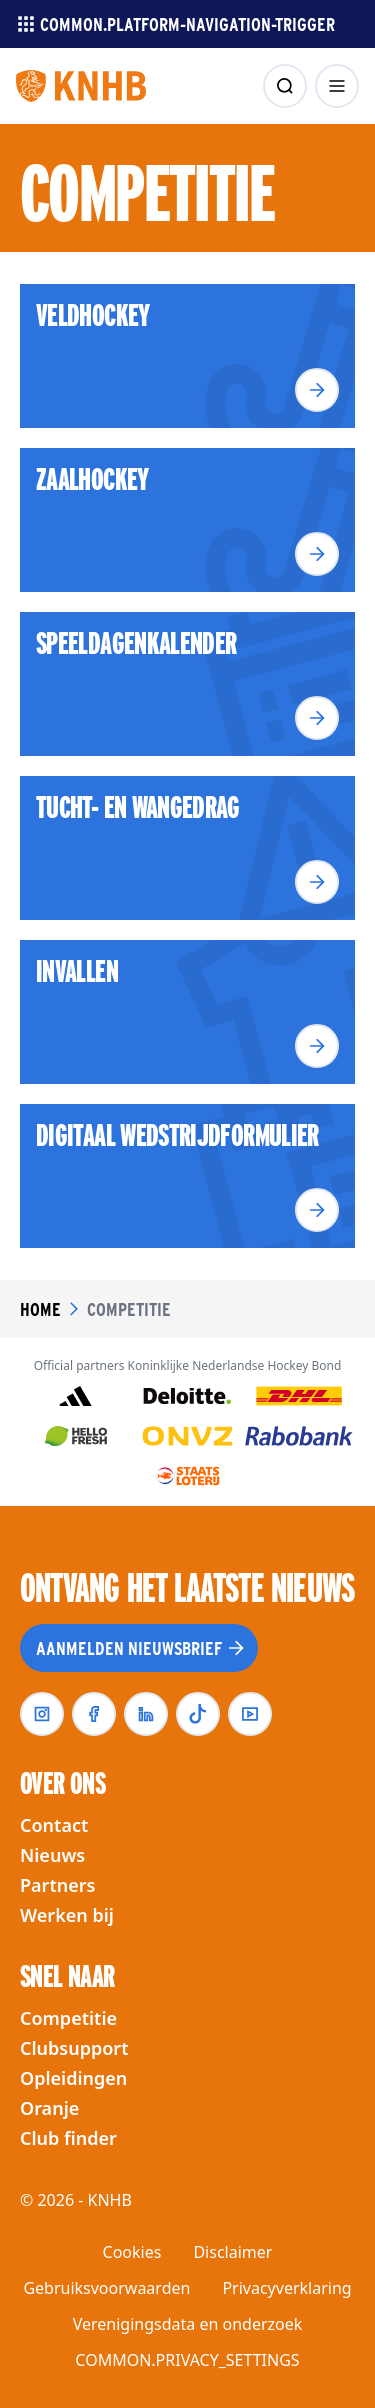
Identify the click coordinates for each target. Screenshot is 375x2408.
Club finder (68, 2138)
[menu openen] (337, 86)
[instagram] (42, 1714)
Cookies (132, 2252)
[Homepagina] (81, 86)
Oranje (49, 2108)
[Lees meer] (317, 390)
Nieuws (52, 1855)
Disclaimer (232, 2252)
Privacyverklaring (286, 2288)
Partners (57, 1885)
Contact (54, 1825)
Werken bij (67, 1915)
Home (40, 1309)
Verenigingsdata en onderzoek (188, 2324)
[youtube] (250, 1714)
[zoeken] (285, 86)
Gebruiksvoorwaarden (106, 2288)
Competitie (68, 2018)
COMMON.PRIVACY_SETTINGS (187, 2360)
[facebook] (94, 1714)
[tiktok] (198, 1714)
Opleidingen (73, 2078)
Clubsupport (74, 2048)
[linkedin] (146, 1714)
